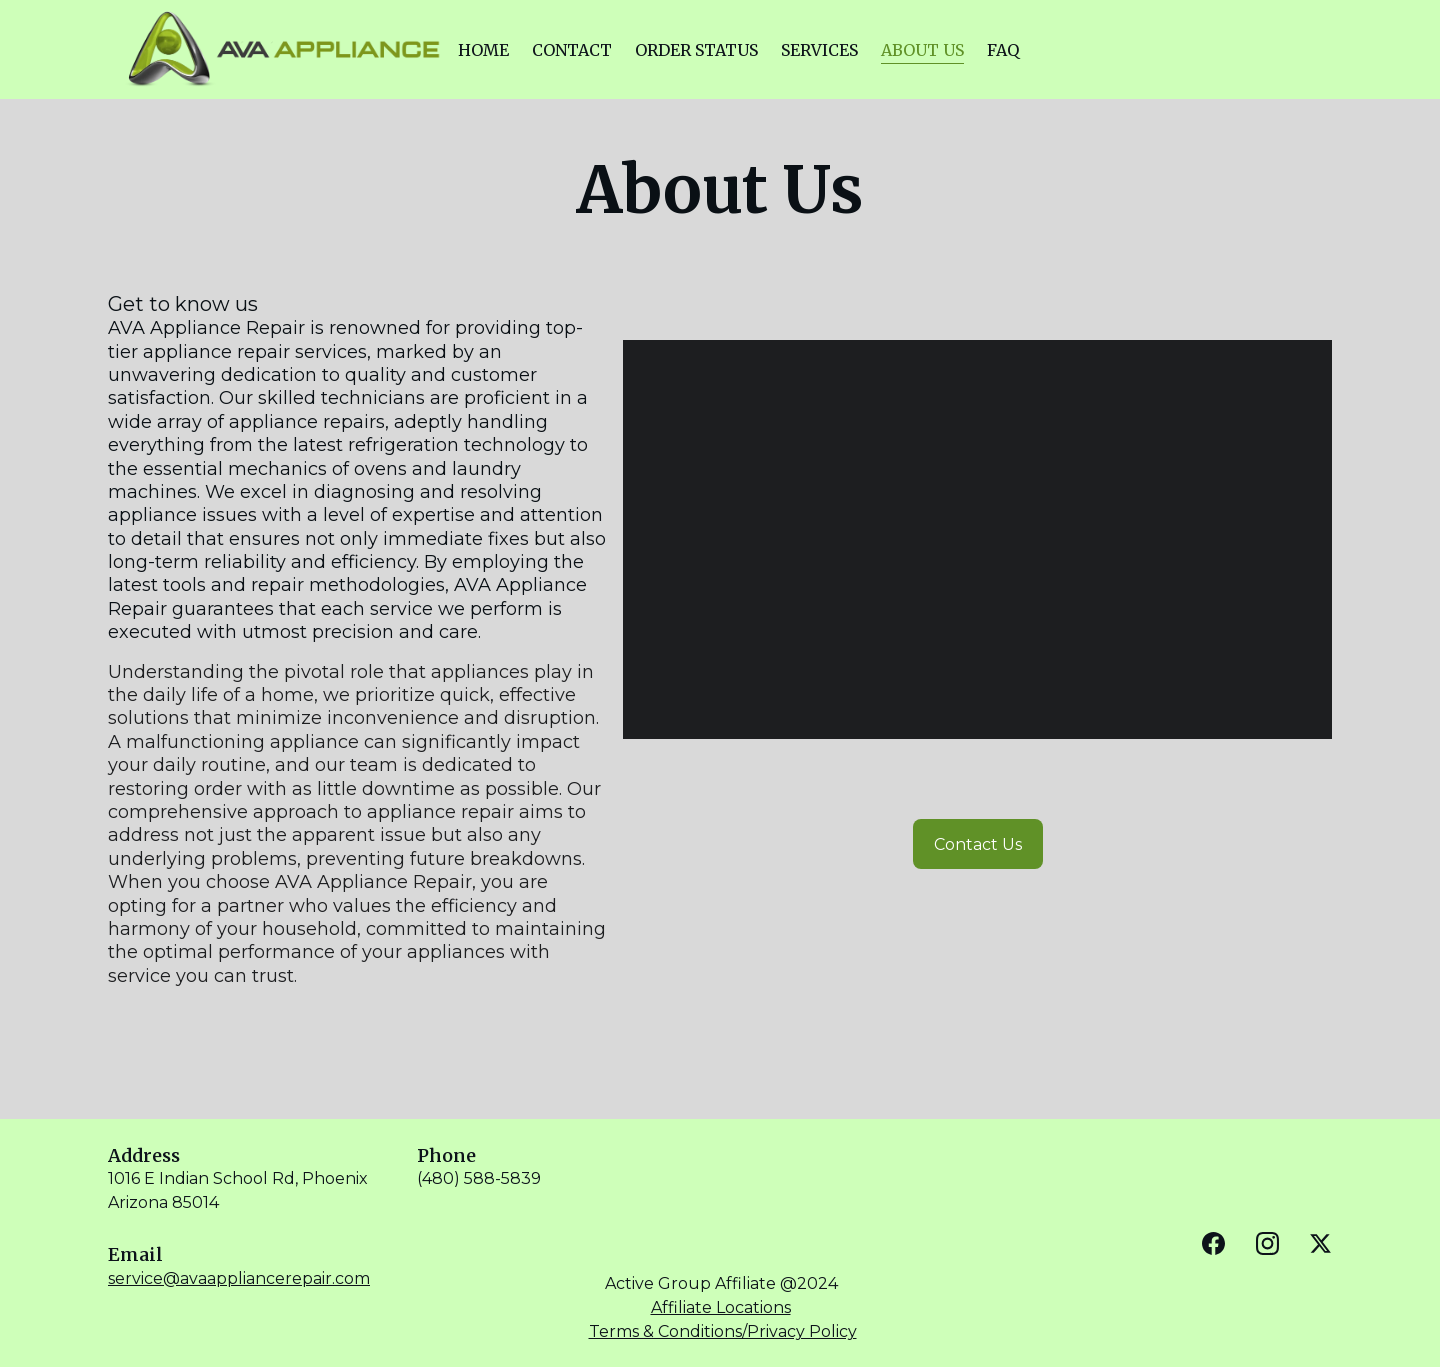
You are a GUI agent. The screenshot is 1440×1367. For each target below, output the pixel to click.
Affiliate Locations (721, 1307)
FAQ (1003, 50)
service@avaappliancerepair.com (239, 1278)
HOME (483, 50)
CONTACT (572, 50)
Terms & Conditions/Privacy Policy (723, 1331)
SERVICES (819, 50)
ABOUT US (922, 50)
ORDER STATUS (696, 50)
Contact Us (978, 844)
